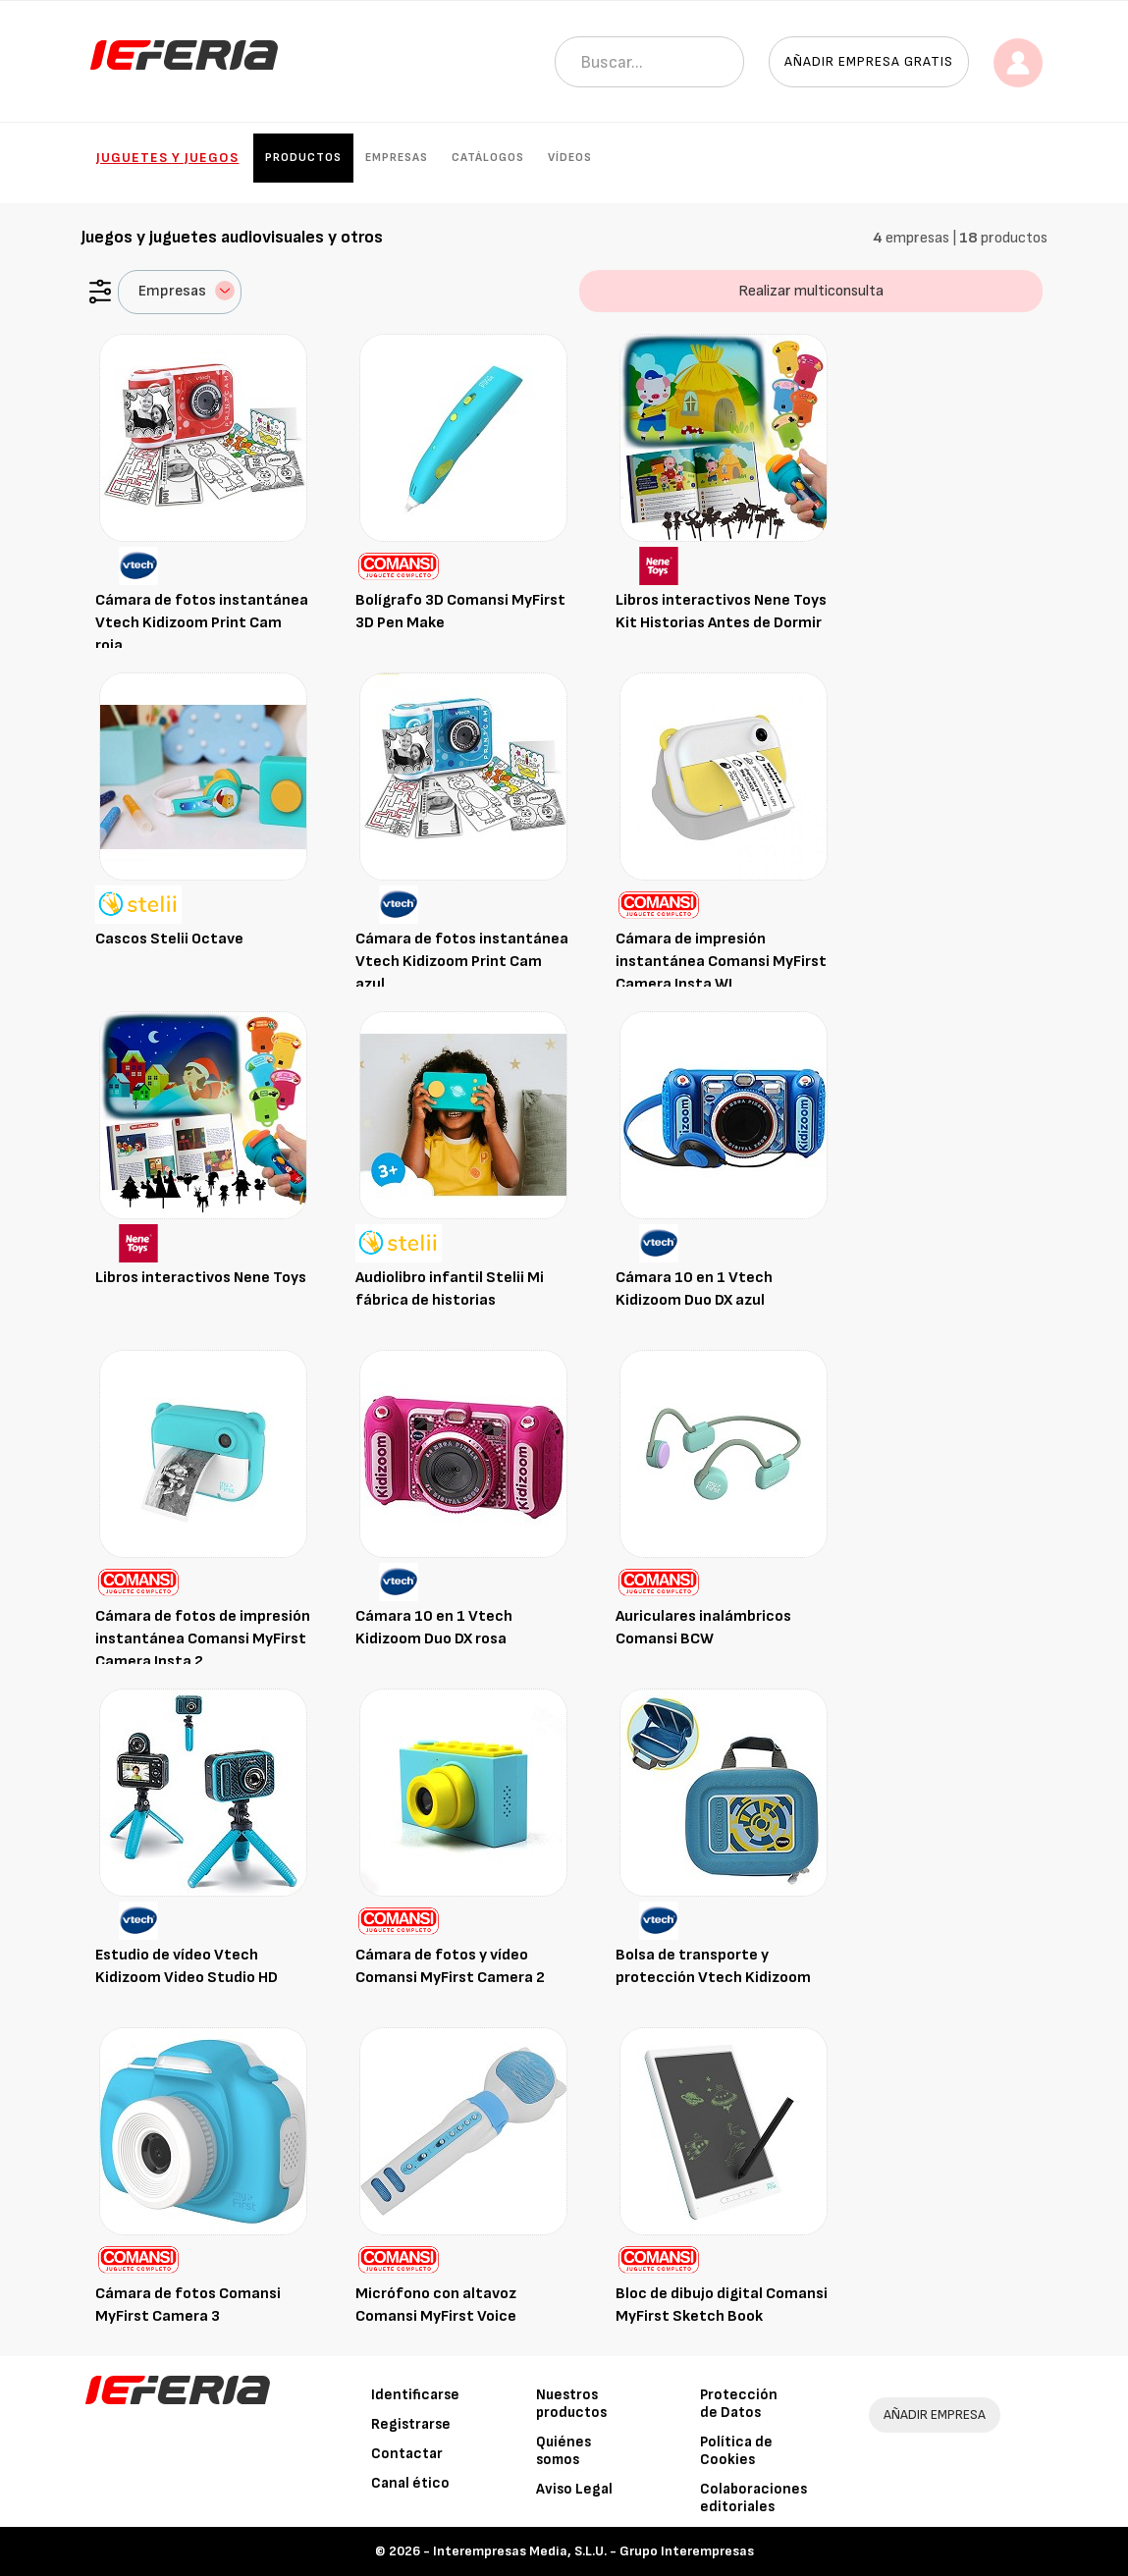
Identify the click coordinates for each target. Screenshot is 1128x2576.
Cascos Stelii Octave (169, 939)
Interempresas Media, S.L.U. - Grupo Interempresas (593, 2551)
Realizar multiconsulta (811, 291)
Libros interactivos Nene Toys (200, 1277)
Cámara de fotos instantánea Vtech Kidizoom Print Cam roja (201, 623)
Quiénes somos (563, 2451)
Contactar (407, 2453)
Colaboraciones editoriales (753, 2498)
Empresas (396, 157)
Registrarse (411, 2424)
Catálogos (488, 157)
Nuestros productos (571, 2404)
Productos (303, 157)
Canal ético (410, 2483)
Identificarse (415, 2395)
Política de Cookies (736, 2451)
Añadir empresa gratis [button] (868, 61)
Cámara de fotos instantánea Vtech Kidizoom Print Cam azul (461, 961)
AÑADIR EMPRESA (935, 2414)
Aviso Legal (574, 2489)
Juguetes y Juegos (167, 157)
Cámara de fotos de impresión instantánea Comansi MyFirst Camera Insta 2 (202, 1639)
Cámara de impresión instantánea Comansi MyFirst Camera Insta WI (721, 961)
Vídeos (570, 157)
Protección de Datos (739, 2404)
